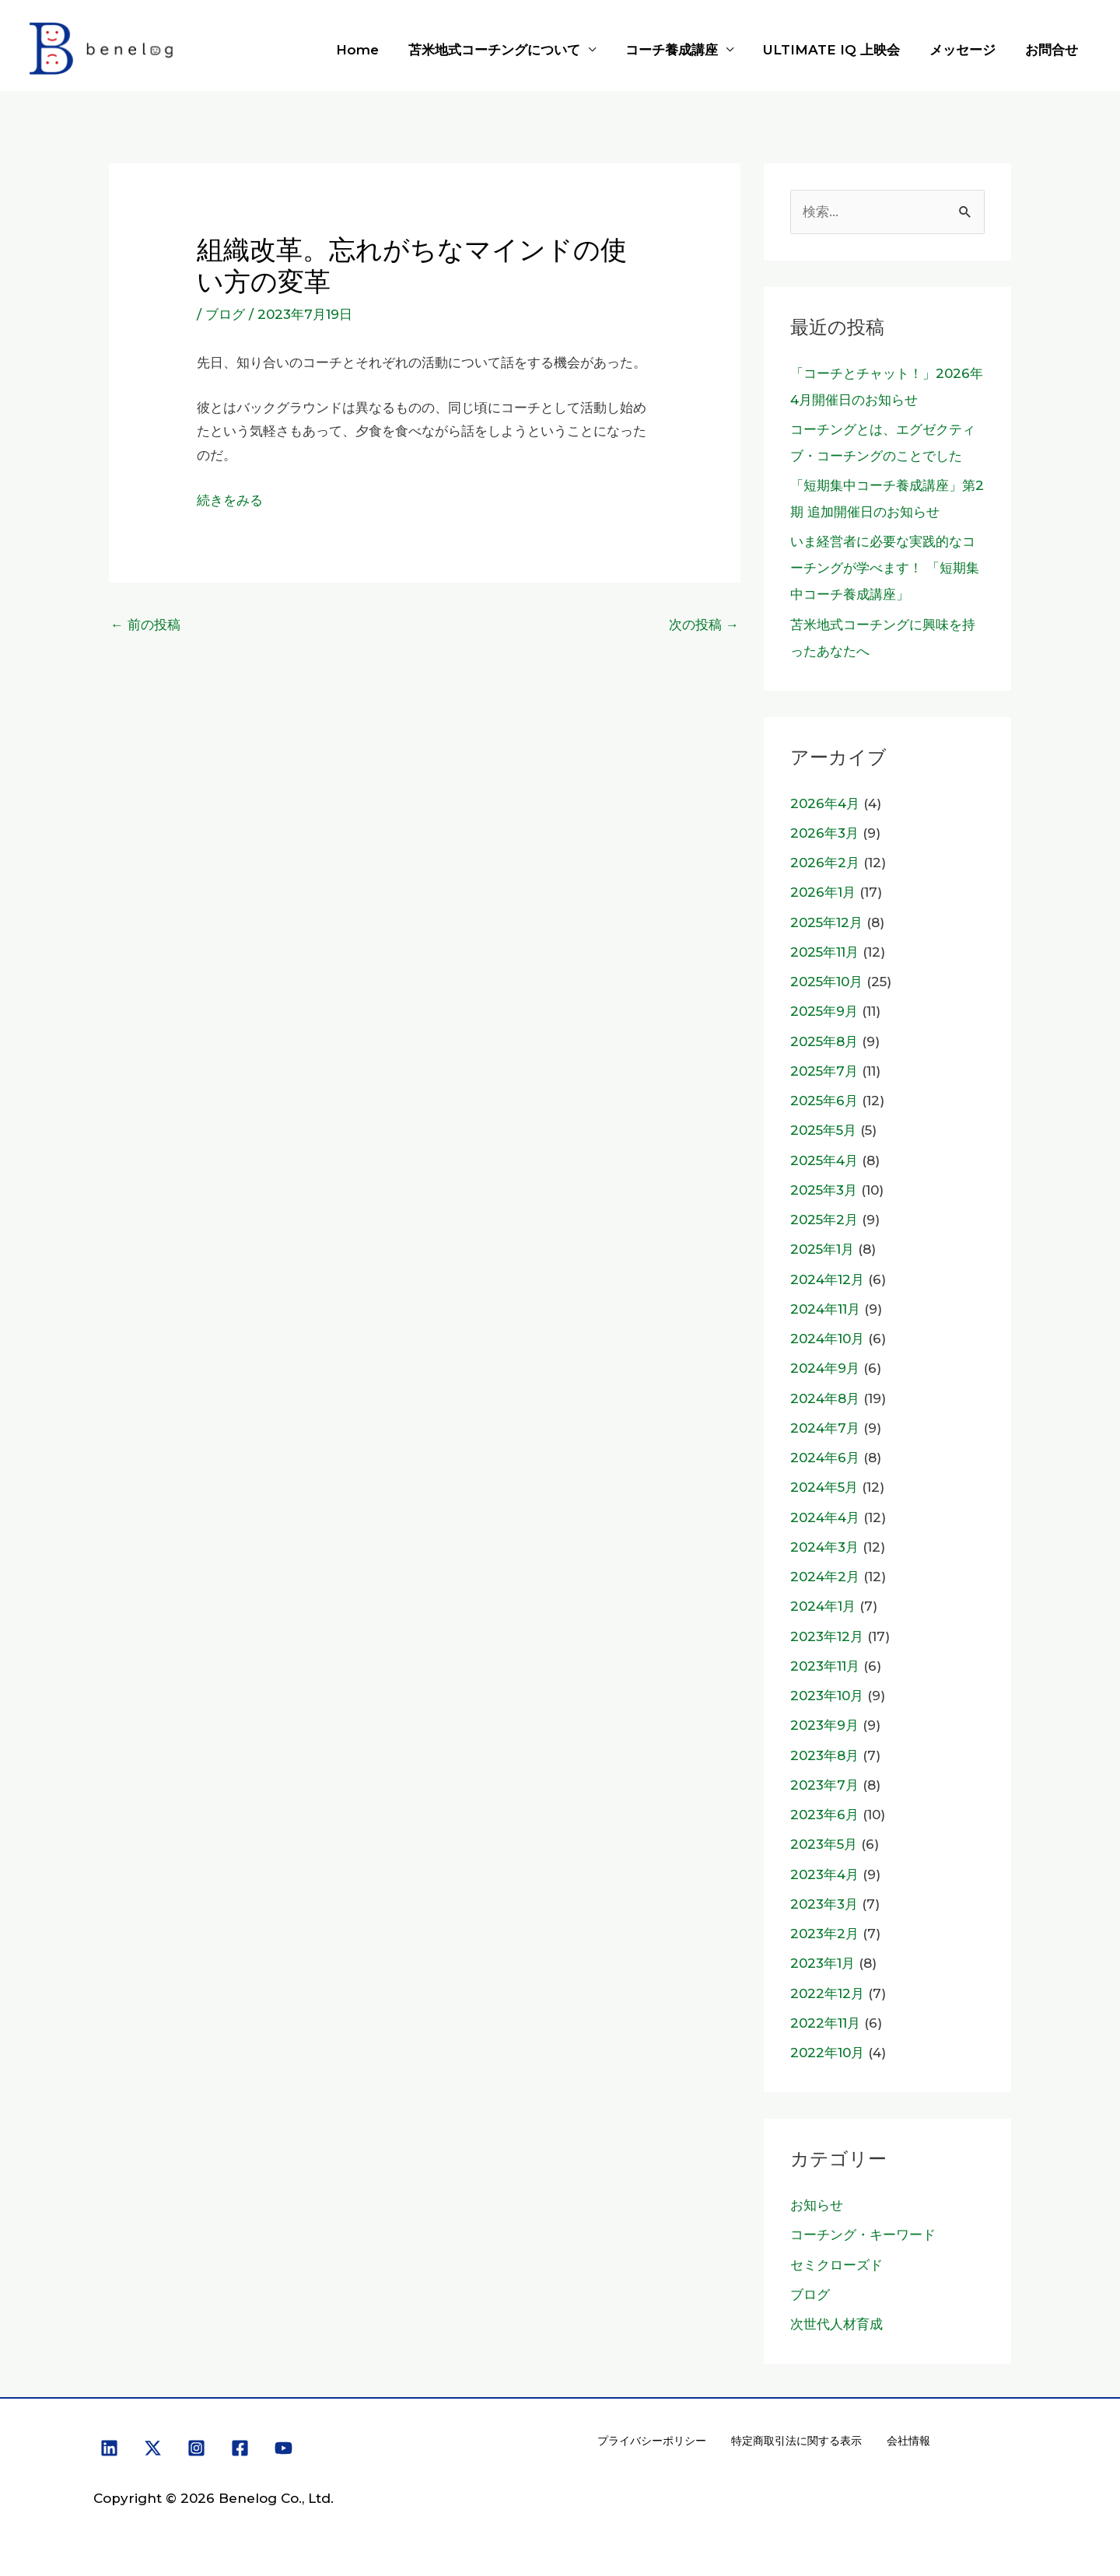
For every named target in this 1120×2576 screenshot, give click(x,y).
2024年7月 (824, 1428)
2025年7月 (824, 1071)
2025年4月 (824, 1160)
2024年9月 (824, 1368)
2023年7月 (824, 1785)
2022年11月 (825, 2023)
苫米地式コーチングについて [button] (508, 50)
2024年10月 (827, 1338)
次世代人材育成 (836, 2324)
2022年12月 (827, 1993)
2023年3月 (824, 1904)
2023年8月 (824, 1755)
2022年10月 (827, 2052)
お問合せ (1053, 50)
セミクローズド (836, 2265)
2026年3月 (824, 833)
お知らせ (816, 2205)
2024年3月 (824, 1547)
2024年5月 (824, 1487)
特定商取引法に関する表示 (796, 2441)
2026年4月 (824, 803)
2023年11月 (824, 1666)
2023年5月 (823, 1844)
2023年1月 (822, 1963)
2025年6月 (824, 1100)
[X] (153, 2448)
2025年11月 (824, 952)
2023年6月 (824, 1814)
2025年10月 (826, 981)
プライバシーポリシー (651, 2441)
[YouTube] (283, 2448)
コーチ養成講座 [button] (682, 50)
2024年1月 (823, 1606)
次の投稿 (704, 624)
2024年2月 (824, 1576)
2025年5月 (823, 1130)
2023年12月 (826, 1636)
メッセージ (967, 50)
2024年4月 (824, 1517)
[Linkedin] (109, 2448)
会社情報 (908, 2441)
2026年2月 (824, 862)
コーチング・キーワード (863, 2234)
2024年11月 (825, 1309)
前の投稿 (145, 624)
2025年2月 (824, 1219)
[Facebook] (240, 2448)
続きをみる (230, 500)
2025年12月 (826, 922)
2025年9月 (824, 1011)
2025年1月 (822, 1249)
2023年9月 (824, 1725)
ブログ (225, 314)
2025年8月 (824, 1041)
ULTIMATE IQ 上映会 (839, 50)
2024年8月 (824, 1398)
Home (374, 50)
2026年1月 (823, 892)
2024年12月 (827, 1279)
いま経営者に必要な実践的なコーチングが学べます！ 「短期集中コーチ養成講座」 (884, 568)
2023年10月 (826, 1695)
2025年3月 (823, 1190)
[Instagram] (196, 2448)
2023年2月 (824, 1933)
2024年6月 (824, 1457)
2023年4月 (824, 1874)
